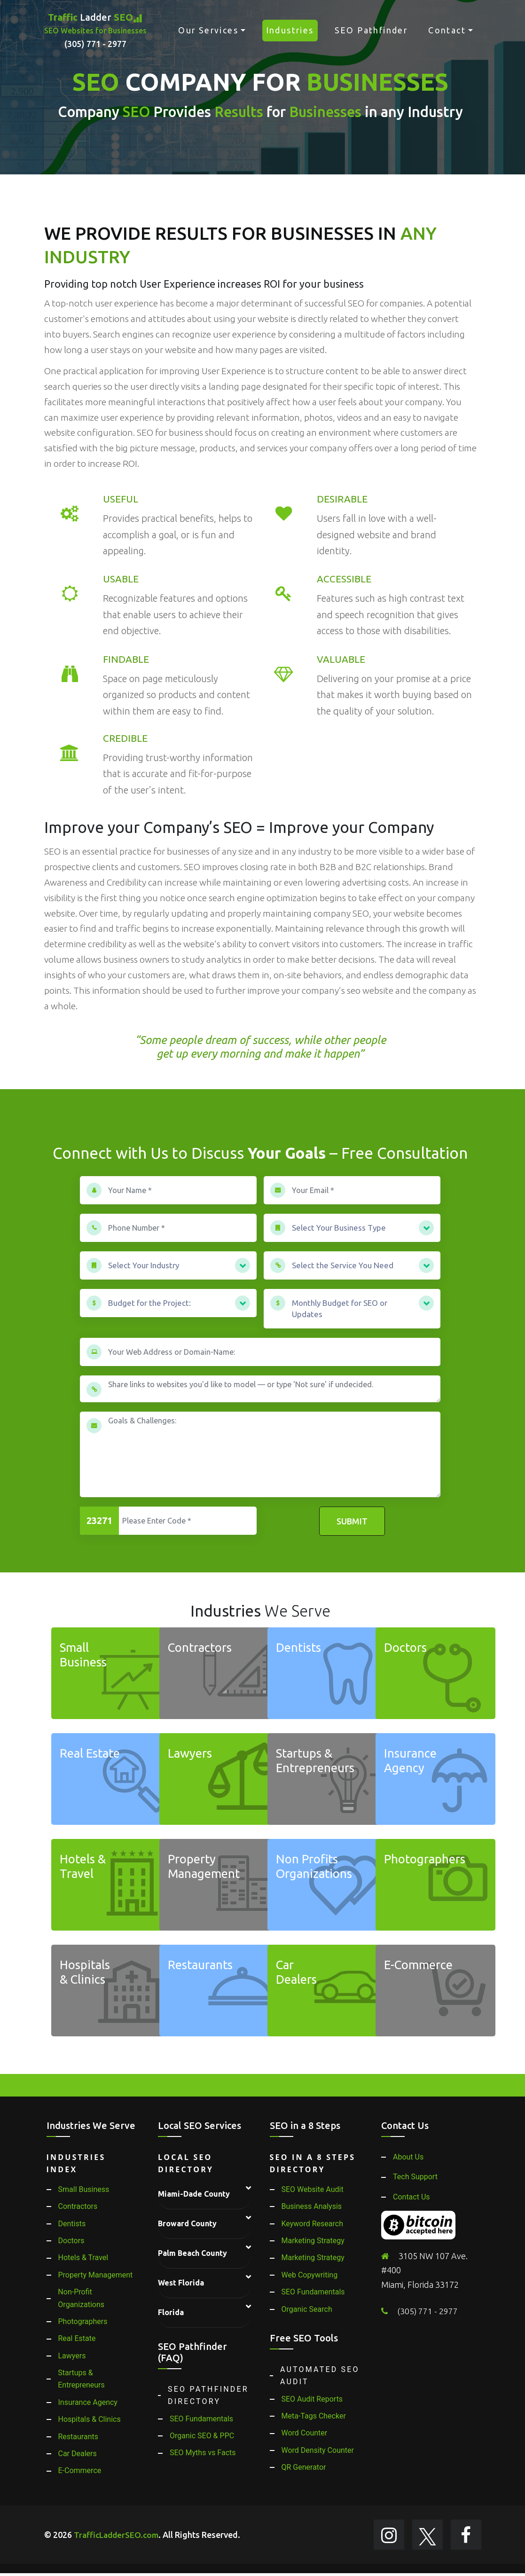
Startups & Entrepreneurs (81, 2378)
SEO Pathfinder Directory (208, 2395)
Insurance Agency (88, 2402)
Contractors (78, 2206)
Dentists (72, 2223)
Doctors (71, 2240)
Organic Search (307, 2309)
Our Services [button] (208, 30)
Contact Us (411, 2196)
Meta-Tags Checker (314, 2415)
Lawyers (72, 2355)
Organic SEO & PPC (202, 2435)
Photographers (83, 2321)
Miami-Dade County (194, 2194)
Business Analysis (312, 2206)
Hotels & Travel (83, 2257)
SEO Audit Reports (312, 2399)
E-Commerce (80, 2470)
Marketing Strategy (313, 2240)
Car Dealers (77, 2453)
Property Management (95, 2274)
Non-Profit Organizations (81, 2298)
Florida (171, 2312)
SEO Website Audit (313, 2189)
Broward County (187, 2223)
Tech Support (415, 2176)
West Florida (181, 2282)
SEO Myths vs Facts (203, 2452)
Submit (352, 1521)
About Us (408, 2156)
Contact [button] (447, 30)
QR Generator (304, 2467)
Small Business (84, 2189)
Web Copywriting (310, 2274)
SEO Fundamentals (201, 2418)
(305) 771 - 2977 (427, 2311)
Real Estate (77, 2338)
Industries (290, 30)
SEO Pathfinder (371, 30)
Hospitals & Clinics (89, 2419)
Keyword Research (312, 2223)
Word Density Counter (318, 2450)
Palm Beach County (192, 2253)
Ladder (95, 30)
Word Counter (305, 2432)
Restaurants (78, 2436)
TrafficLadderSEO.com (118, 2536)
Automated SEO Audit (320, 2375)
